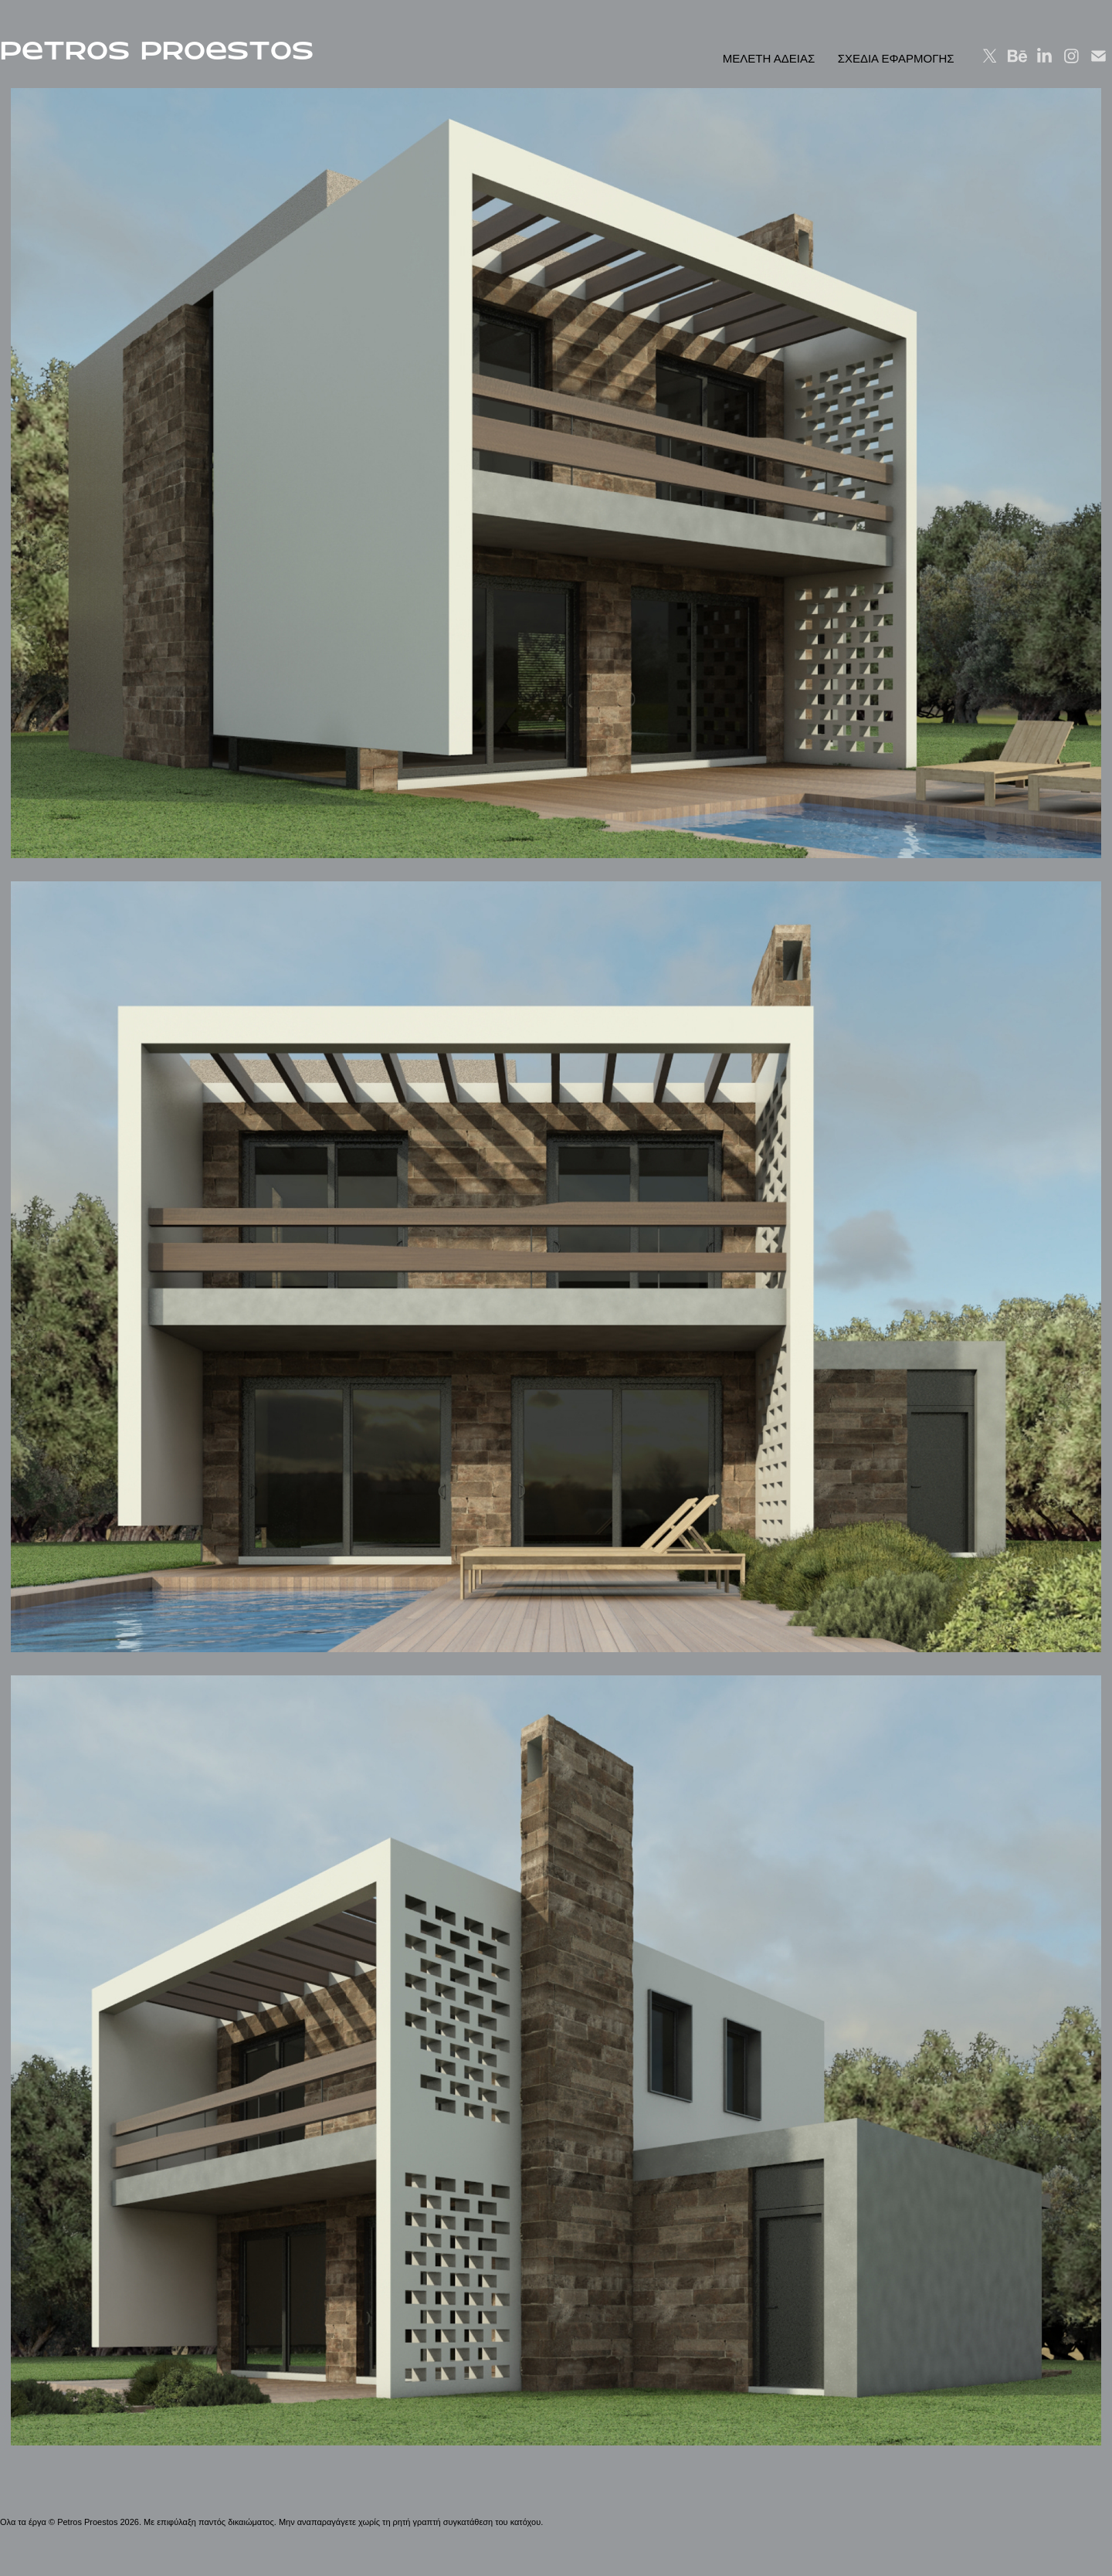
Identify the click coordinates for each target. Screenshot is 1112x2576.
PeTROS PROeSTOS (157, 51)
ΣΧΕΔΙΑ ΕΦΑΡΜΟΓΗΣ (896, 58)
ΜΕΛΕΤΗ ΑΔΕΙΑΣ (769, 58)
